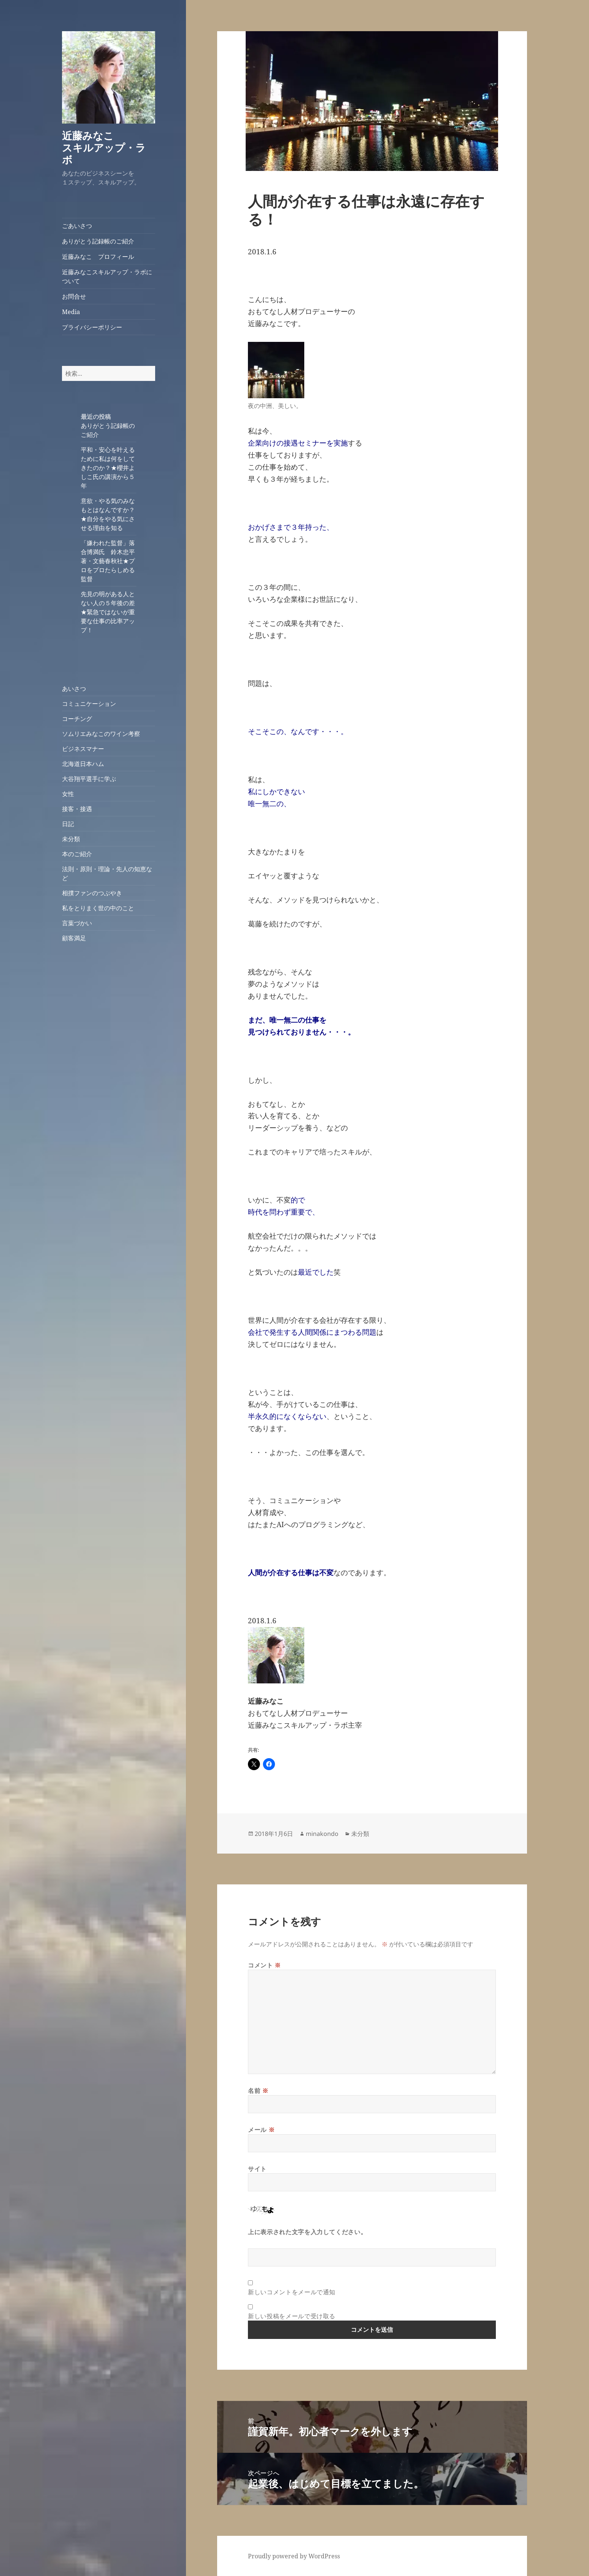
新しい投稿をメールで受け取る (291, 2316)
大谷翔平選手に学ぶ (89, 779)
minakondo (322, 1834)
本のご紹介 (77, 854)
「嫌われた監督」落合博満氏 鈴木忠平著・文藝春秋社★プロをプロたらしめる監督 (108, 561)
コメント (264, 1965)
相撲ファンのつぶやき (92, 893)
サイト (257, 2169)
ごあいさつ (77, 226)
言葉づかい (77, 923)
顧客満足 (74, 938)
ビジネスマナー (83, 749)
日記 (68, 824)
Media (71, 312)
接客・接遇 (77, 809)
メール (261, 2130)
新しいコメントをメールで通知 (291, 2292)
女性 (68, 794)
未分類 (71, 839)
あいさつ (74, 688)
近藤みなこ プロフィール (98, 256)
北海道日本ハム (83, 764)
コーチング (77, 719)
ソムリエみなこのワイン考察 (101, 734)
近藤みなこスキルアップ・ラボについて (107, 276)
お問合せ (74, 296)
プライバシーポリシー (92, 327)
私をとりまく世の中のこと (98, 908)
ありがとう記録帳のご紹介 (98, 241)
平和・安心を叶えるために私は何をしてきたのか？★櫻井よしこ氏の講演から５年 (108, 468)
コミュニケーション (89, 704)
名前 (258, 2090)
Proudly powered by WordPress (294, 2556)
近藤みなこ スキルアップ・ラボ (108, 147)
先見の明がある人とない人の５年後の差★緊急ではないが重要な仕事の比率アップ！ (108, 612)
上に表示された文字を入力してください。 (307, 2232)
